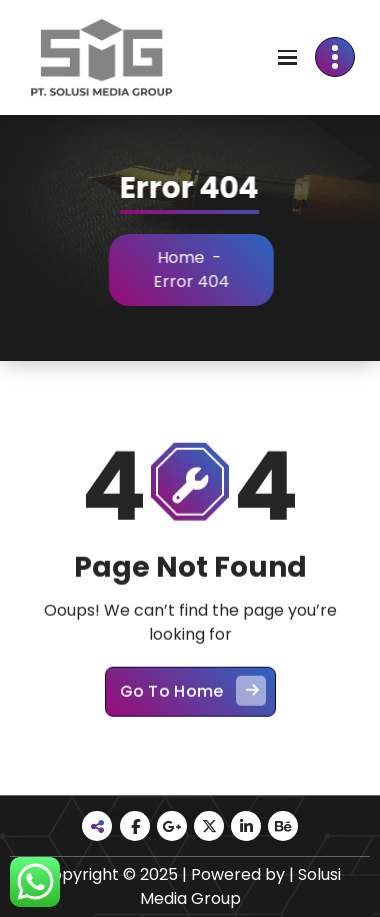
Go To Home (193, 701)
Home (186, 257)
